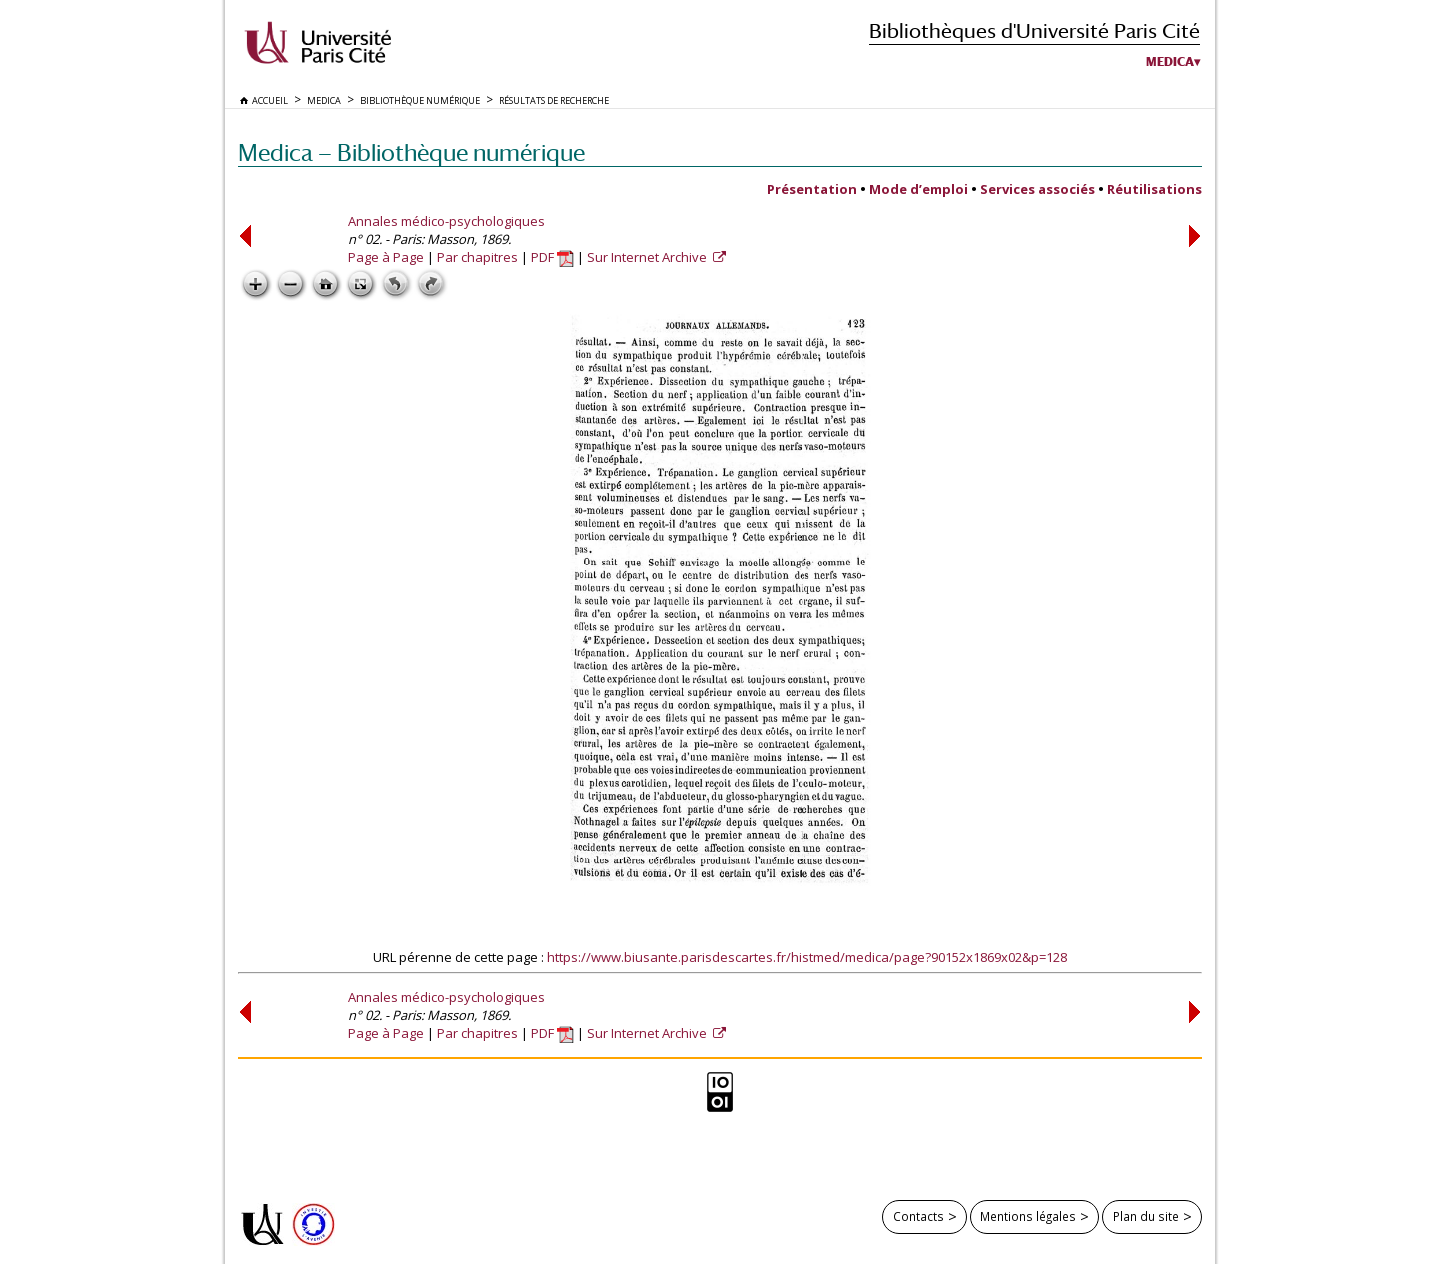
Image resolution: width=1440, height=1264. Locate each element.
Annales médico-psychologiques (446, 221)
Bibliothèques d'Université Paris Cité (1034, 30)
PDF (552, 257)
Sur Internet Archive (648, 257)
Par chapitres (477, 257)
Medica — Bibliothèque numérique (411, 152)
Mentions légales (1028, 1216)
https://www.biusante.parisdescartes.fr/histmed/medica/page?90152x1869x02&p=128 (807, 957)
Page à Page (386, 257)
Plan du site (1146, 1216)
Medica (1170, 62)
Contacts (918, 1216)
